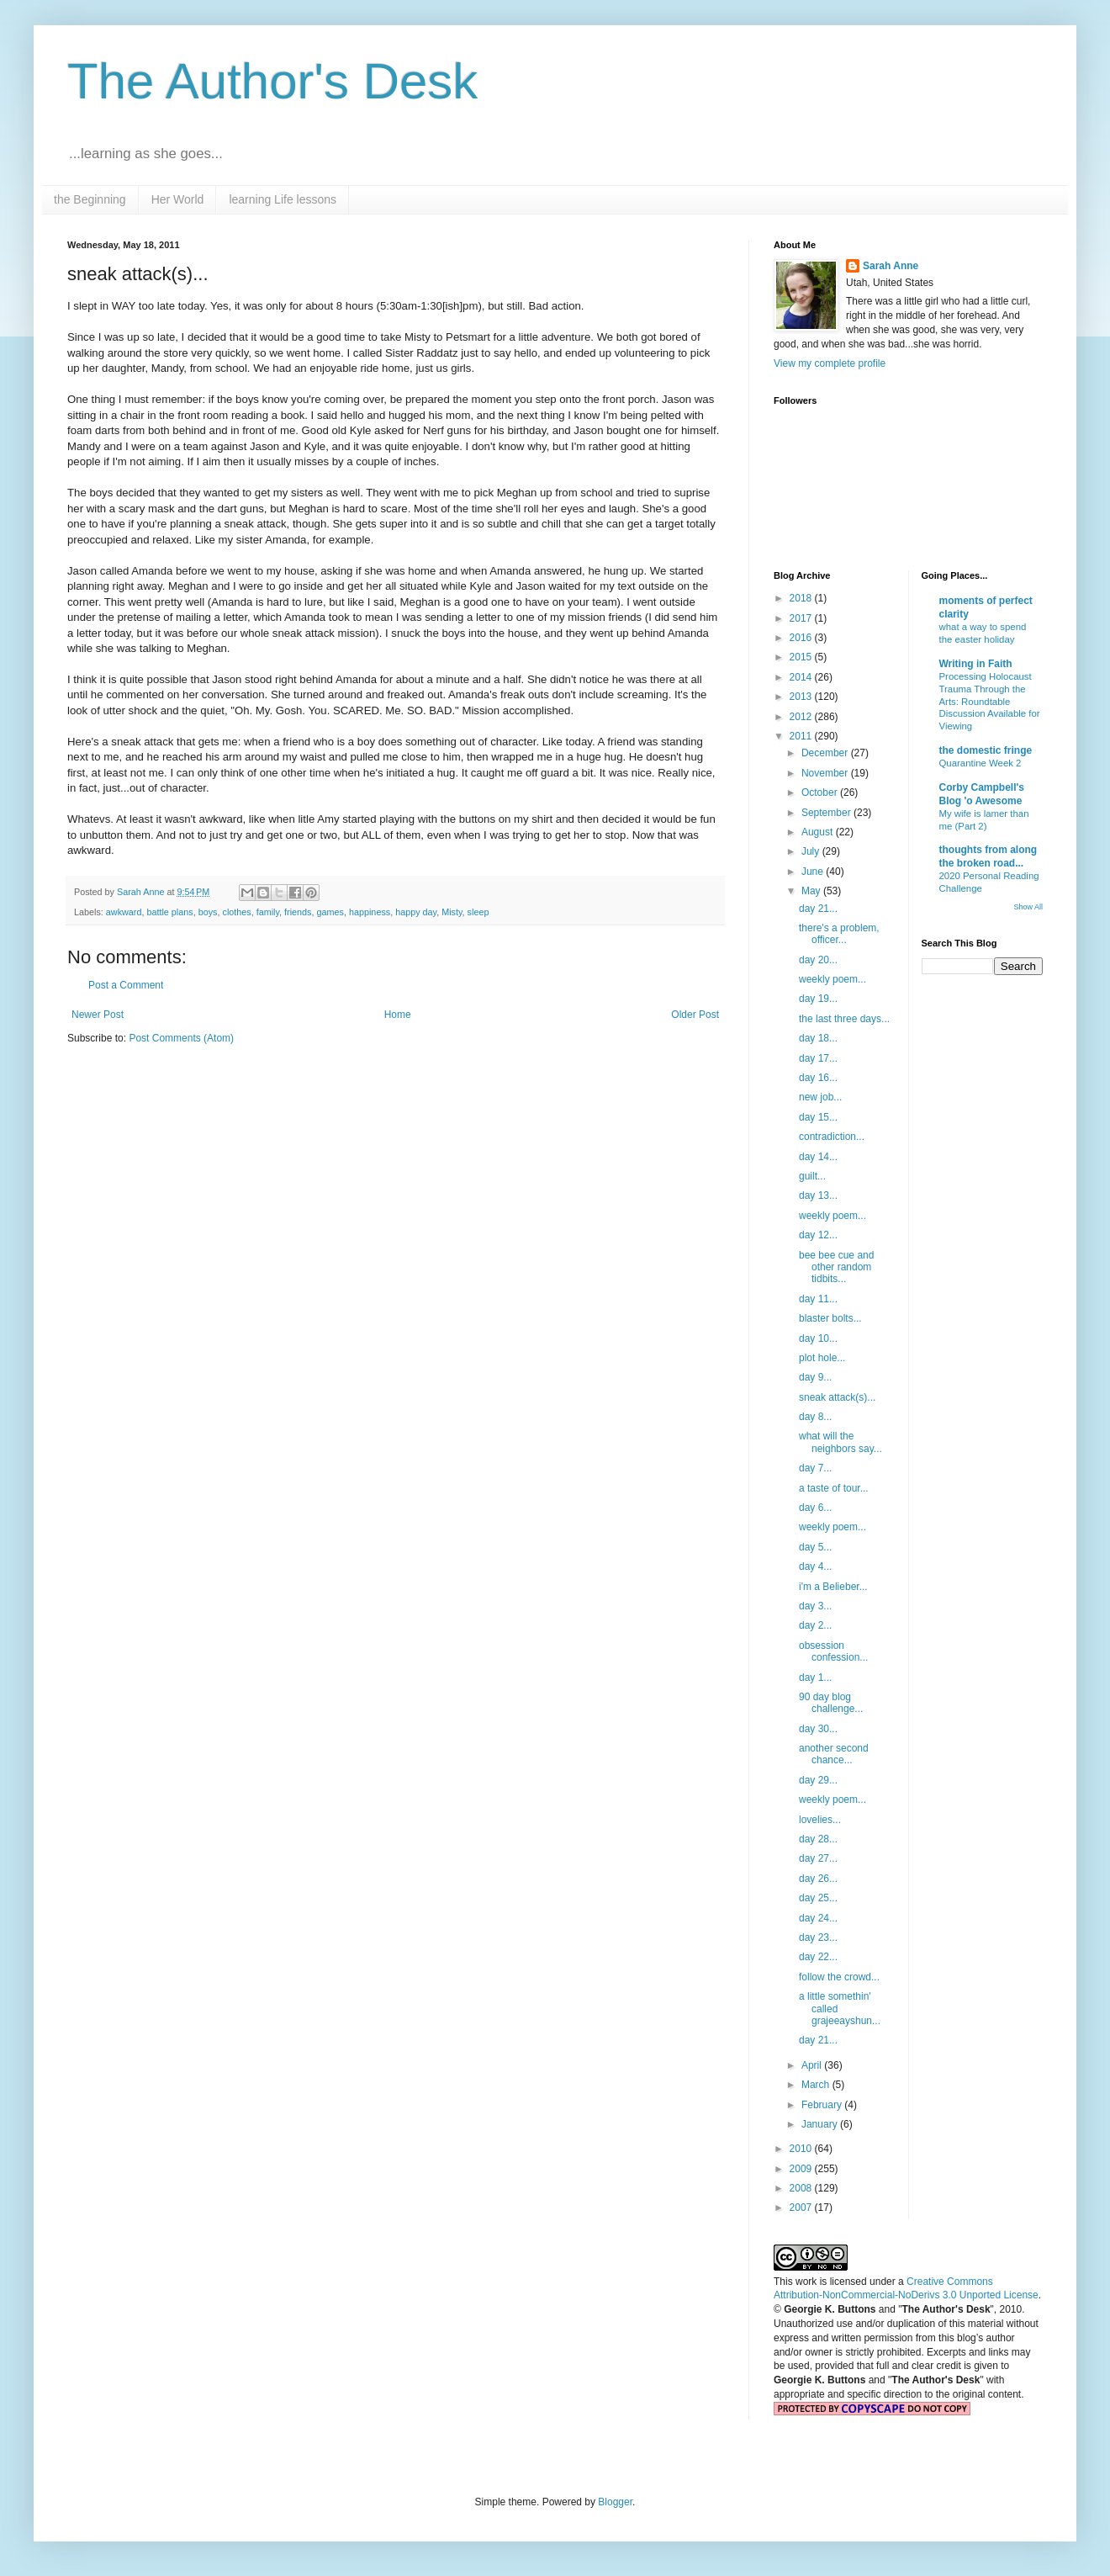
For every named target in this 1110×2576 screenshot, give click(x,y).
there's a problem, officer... (839, 934)
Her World (177, 199)
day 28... (818, 1839)
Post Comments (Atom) (181, 1038)
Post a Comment (125, 985)
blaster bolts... (830, 1318)
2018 (802, 598)
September (827, 813)
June (813, 871)
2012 (802, 717)
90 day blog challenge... (831, 1703)
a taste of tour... (834, 1488)
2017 (802, 618)
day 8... (815, 1417)
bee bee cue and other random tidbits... (836, 1267)
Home (397, 1014)
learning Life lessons (282, 199)
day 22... (818, 1957)
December (826, 753)
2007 (802, 2207)
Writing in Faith (975, 664)
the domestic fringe (986, 750)
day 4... (815, 1566)
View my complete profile (829, 363)
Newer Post (97, 1014)
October (820, 792)
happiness (369, 912)
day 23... (818, 1937)
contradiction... (831, 1136)
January (820, 2124)
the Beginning (90, 199)
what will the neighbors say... (840, 1442)
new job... (820, 1097)
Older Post (695, 1014)
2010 (802, 2149)
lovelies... (820, 1820)
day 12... (818, 1235)
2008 (802, 2188)
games (330, 912)
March (816, 2085)
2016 (802, 638)
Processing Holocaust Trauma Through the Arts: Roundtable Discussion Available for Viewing (989, 701)
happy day (415, 912)
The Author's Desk (272, 81)
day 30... (818, 1729)
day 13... (818, 1195)
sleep (478, 912)
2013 (802, 696)
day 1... (815, 1677)
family (267, 912)
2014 (802, 677)
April (812, 2065)
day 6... (815, 1507)
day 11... (818, 1299)
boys (208, 912)
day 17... (818, 1058)
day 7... (815, 1468)
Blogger (615, 2502)
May (812, 891)
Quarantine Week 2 (980, 763)
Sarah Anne (890, 266)
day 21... (818, 908)
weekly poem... (832, 979)
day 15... (818, 1117)
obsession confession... (833, 1651)
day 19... (818, 998)
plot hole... (822, 1358)
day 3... (815, 1606)
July (811, 851)
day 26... (818, 1878)
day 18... (818, 1038)
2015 (802, 657)
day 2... (815, 1625)
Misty (451, 912)
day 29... (818, 1780)
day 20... (818, 960)
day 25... (818, 1898)
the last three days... (844, 1019)
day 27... (818, 1858)
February (822, 2105)
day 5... (815, 1547)
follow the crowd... (839, 1977)
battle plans (169, 912)
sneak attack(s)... (837, 1397)
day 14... (818, 1157)
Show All (1028, 907)
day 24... (818, 1918)
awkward (124, 912)
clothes (236, 912)
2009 (802, 2169)
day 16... (818, 1078)
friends (297, 912)
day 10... (818, 1338)
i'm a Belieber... (833, 1587)
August (818, 832)
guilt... (812, 1176)
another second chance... (834, 1754)
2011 (802, 736)
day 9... (815, 1377)
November (826, 773)
